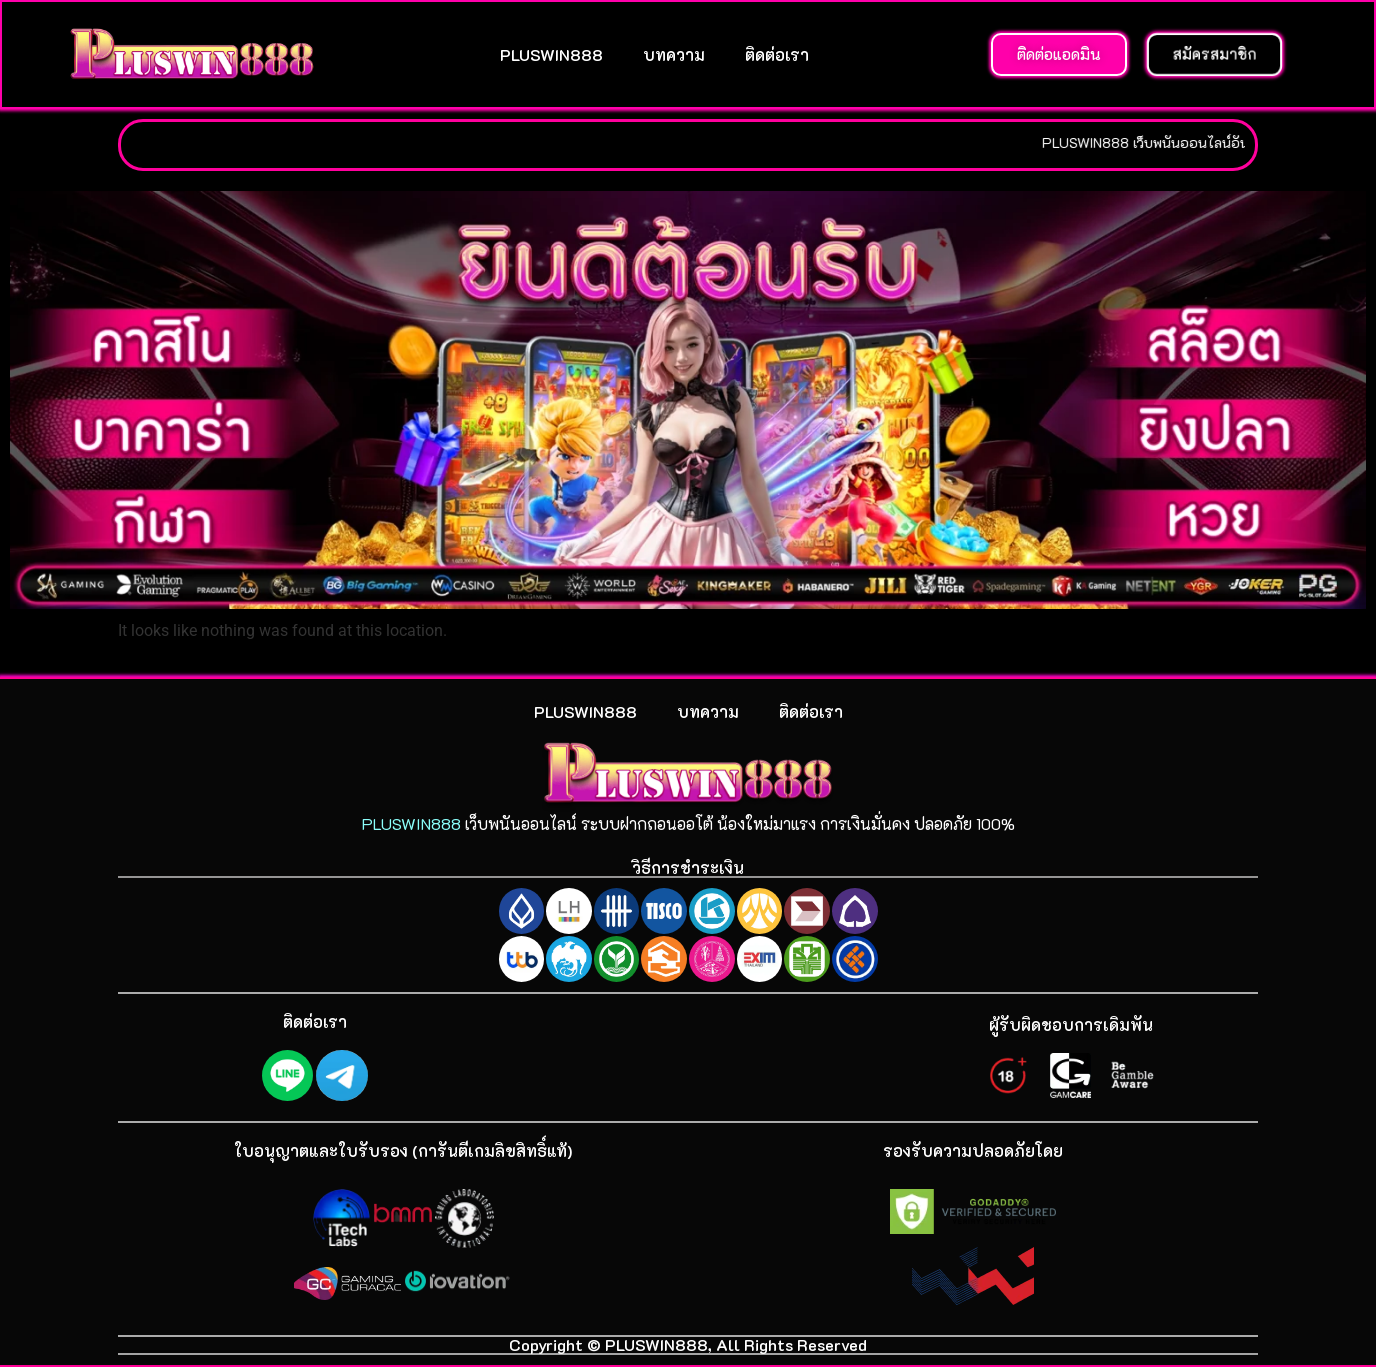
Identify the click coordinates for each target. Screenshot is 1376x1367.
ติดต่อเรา (777, 54)
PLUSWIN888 (551, 54)
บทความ (674, 54)
